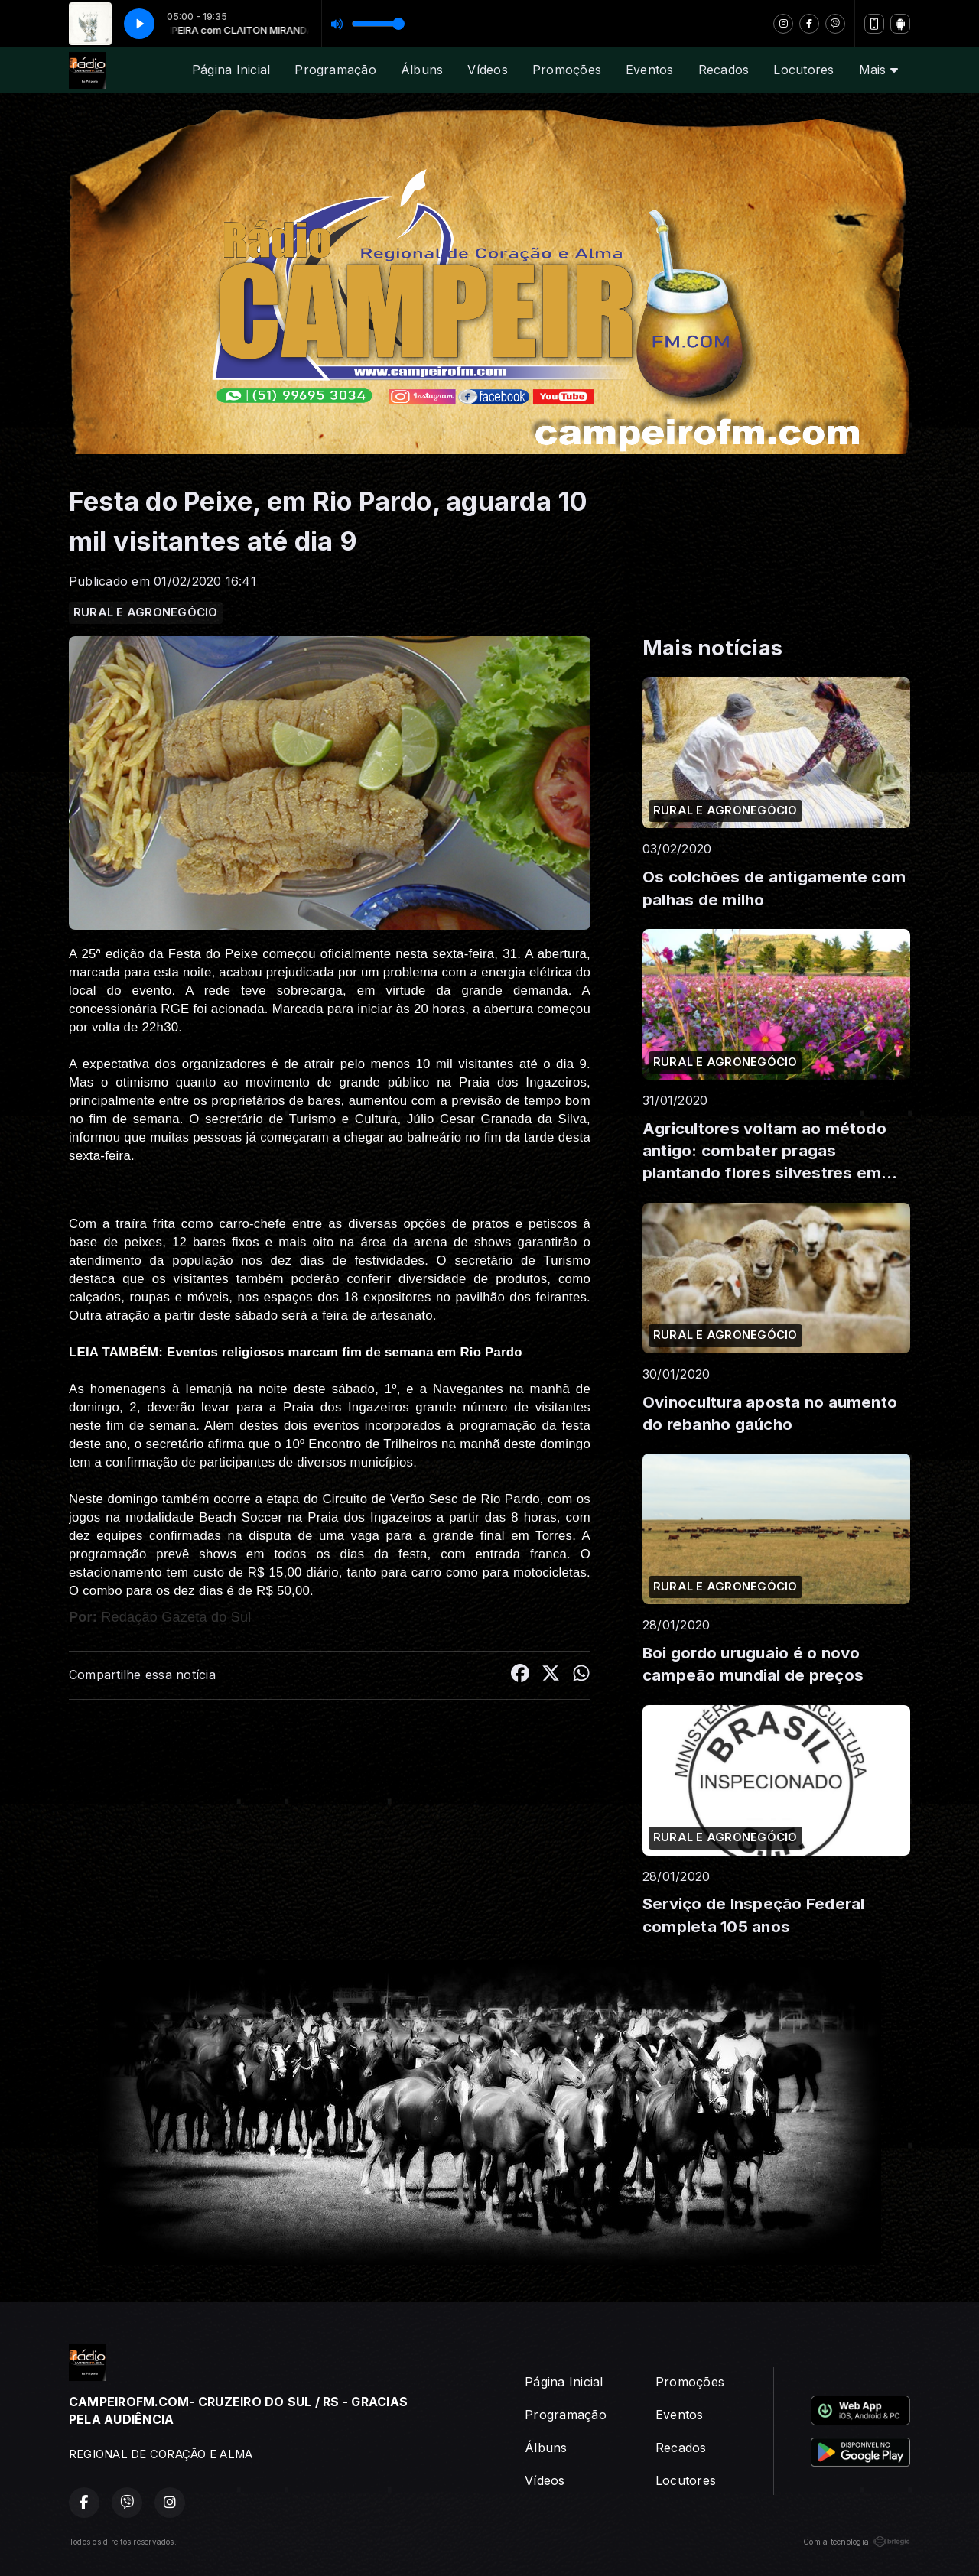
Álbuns (422, 69)
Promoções (566, 69)
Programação (335, 69)
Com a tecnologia (856, 2541)
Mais (878, 69)
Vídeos (487, 69)
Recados (724, 69)
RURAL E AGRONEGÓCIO (145, 612)
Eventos (650, 69)
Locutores (803, 69)
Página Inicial (231, 69)
